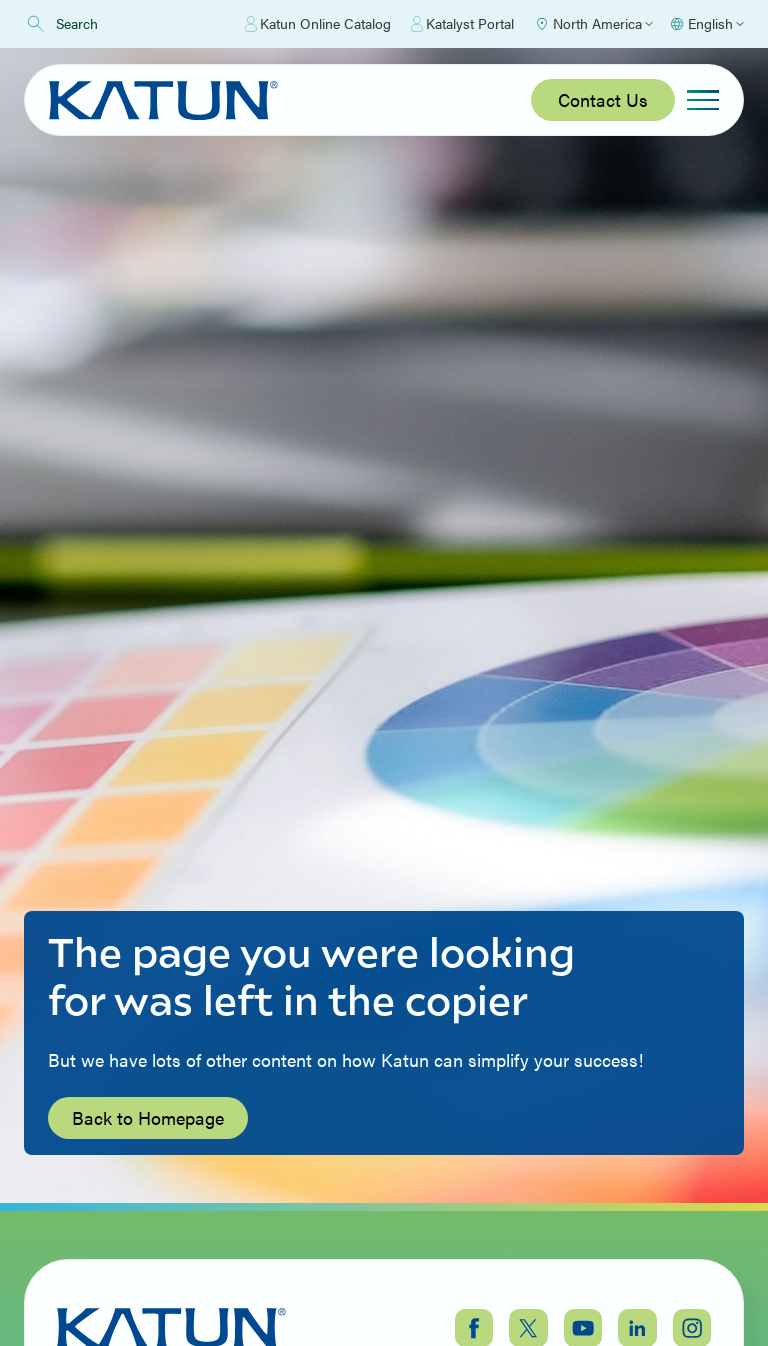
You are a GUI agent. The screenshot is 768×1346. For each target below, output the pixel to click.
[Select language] (706, 24)
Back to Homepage (148, 1117)
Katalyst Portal (462, 24)
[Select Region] (593, 24)
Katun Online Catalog (318, 24)
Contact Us (603, 99)
